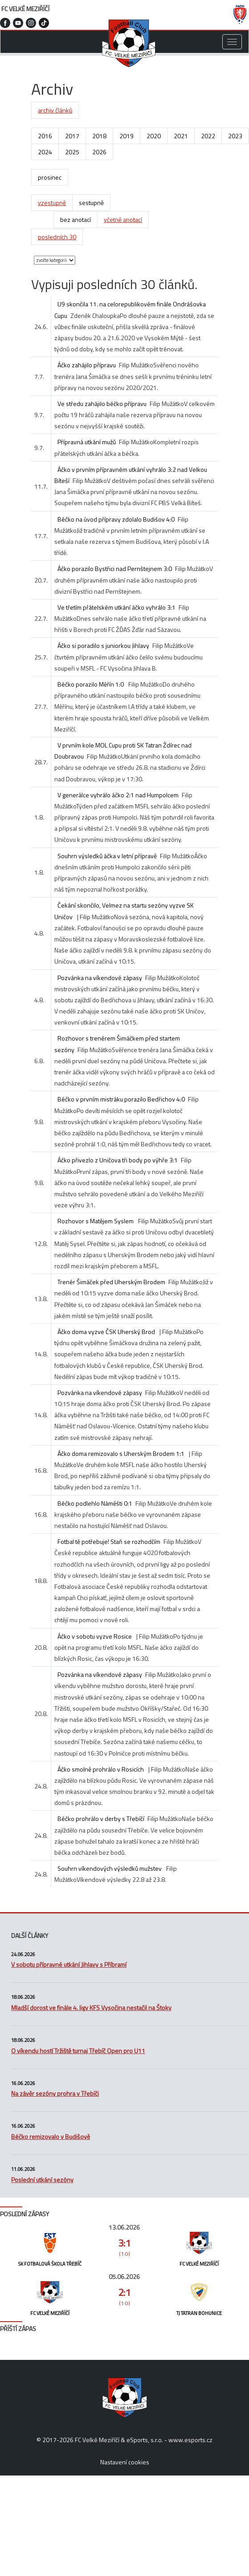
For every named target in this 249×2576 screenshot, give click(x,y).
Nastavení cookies (124, 2462)
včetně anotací (123, 219)
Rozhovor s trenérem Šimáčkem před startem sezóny (117, 1043)
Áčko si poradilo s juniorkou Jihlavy (103, 645)
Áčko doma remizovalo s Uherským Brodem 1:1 (120, 1453)
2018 (99, 136)
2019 (126, 136)
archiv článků (55, 110)
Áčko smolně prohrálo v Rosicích (100, 1769)
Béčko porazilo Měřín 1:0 (91, 684)
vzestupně (52, 202)
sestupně (91, 202)
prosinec (49, 177)
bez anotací (75, 219)
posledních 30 (57, 236)
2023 (235, 136)
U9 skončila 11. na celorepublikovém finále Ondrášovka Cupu (130, 309)
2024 (45, 152)
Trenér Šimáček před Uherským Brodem (111, 1281)
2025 (72, 152)
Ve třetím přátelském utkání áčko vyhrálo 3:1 (116, 607)
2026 (99, 152)
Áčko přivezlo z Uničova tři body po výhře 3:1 (117, 1160)
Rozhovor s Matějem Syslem (96, 1221)
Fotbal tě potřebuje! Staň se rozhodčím (108, 1541)
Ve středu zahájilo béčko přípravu (102, 403)
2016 (45, 136)
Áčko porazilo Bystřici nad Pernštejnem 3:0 (114, 568)
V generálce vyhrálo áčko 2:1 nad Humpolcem (118, 795)
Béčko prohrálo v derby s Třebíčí (100, 1818)
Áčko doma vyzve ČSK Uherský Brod (106, 1331)
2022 (208, 136)
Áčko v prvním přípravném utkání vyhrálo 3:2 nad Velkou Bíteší (130, 475)
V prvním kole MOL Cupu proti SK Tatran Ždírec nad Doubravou (123, 750)
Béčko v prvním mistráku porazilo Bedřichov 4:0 (121, 1099)
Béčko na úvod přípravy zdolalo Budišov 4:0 (116, 519)
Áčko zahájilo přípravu (86, 365)
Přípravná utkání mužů (86, 441)
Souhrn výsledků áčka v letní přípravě (107, 855)
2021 (181, 136)
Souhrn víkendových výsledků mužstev (110, 1868)
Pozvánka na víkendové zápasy (99, 977)
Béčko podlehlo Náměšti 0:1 (94, 1503)
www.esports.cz (190, 2439)
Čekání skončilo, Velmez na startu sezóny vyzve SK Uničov (124, 910)
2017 (72, 136)
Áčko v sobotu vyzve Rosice (94, 1636)
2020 (154, 136)
